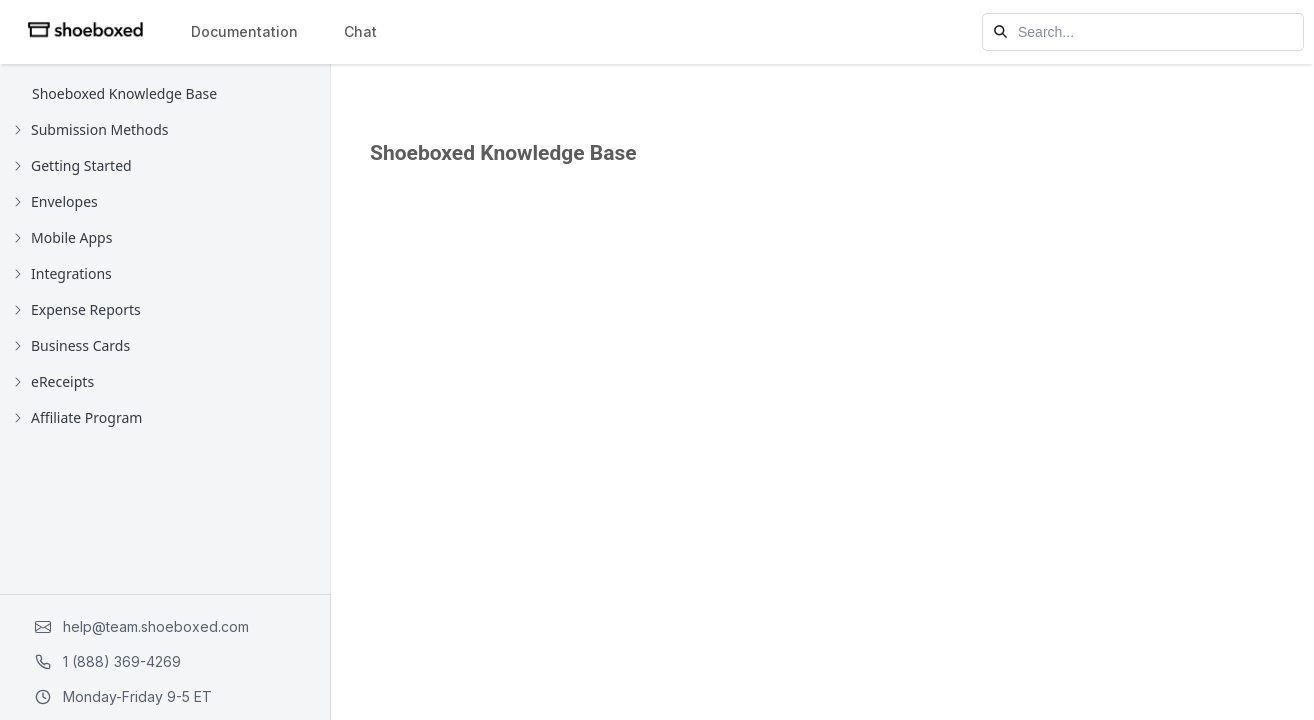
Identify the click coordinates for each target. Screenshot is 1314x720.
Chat (360, 31)
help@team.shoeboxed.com (142, 626)
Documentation (244, 31)
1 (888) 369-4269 (108, 661)
